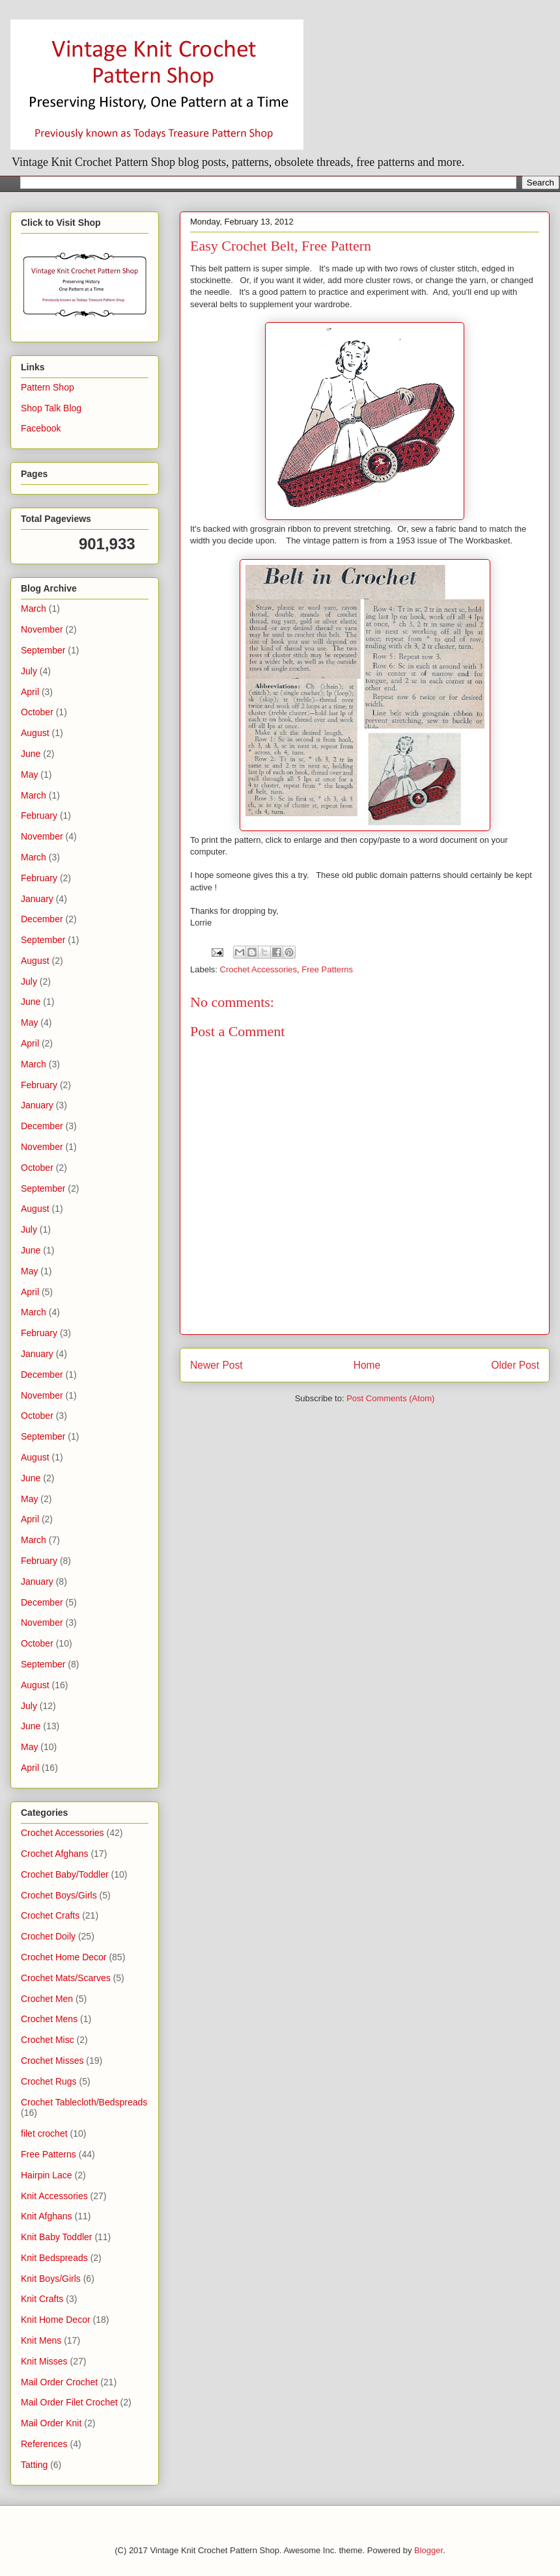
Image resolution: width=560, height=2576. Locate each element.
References (44, 2444)
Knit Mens (41, 2340)
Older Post (515, 1365)
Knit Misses (44, 2361)
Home (367, 1365)
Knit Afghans (46, 2216)
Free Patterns (327, 969)
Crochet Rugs (49, 2081)
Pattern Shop (47, 387)
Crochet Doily (48, 1936)
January (37, 899)
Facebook (41, 428)
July (29, 671)
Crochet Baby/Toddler (65, 1874)
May (29, 774)
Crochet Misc (47, 2040)
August (35, 733)
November (42, 629)
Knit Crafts (42, 2299)
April (30, 692)
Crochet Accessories (259, 969)
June (30, 753)
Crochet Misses (52, 2060)
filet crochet (44, 2133)
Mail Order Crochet (59, 2382)
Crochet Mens (49, 2019)
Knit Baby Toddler (56, 2237)
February (39, 815)
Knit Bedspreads (54, 2258)
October (37, 712)
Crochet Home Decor (64, 1957)
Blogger (428, 2550)
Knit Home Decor (56, 2319)
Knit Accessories (54, 2196)
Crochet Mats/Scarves (66, 1978)
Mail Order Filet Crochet (69, 2402)
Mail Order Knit (51, 2423)
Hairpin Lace (46, 2175)
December (42, 919)
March (33, 608)
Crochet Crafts (50, 1915)
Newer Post (216, 1365)
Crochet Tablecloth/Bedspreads (84, 2102)
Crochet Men (47, 1999)
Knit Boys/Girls (51, 2278)
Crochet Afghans (55, 1853)
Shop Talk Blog (51, 408)
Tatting (34, 2465)
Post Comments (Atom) (390, 1398)
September (43, 650)
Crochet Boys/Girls (59, 1895)
